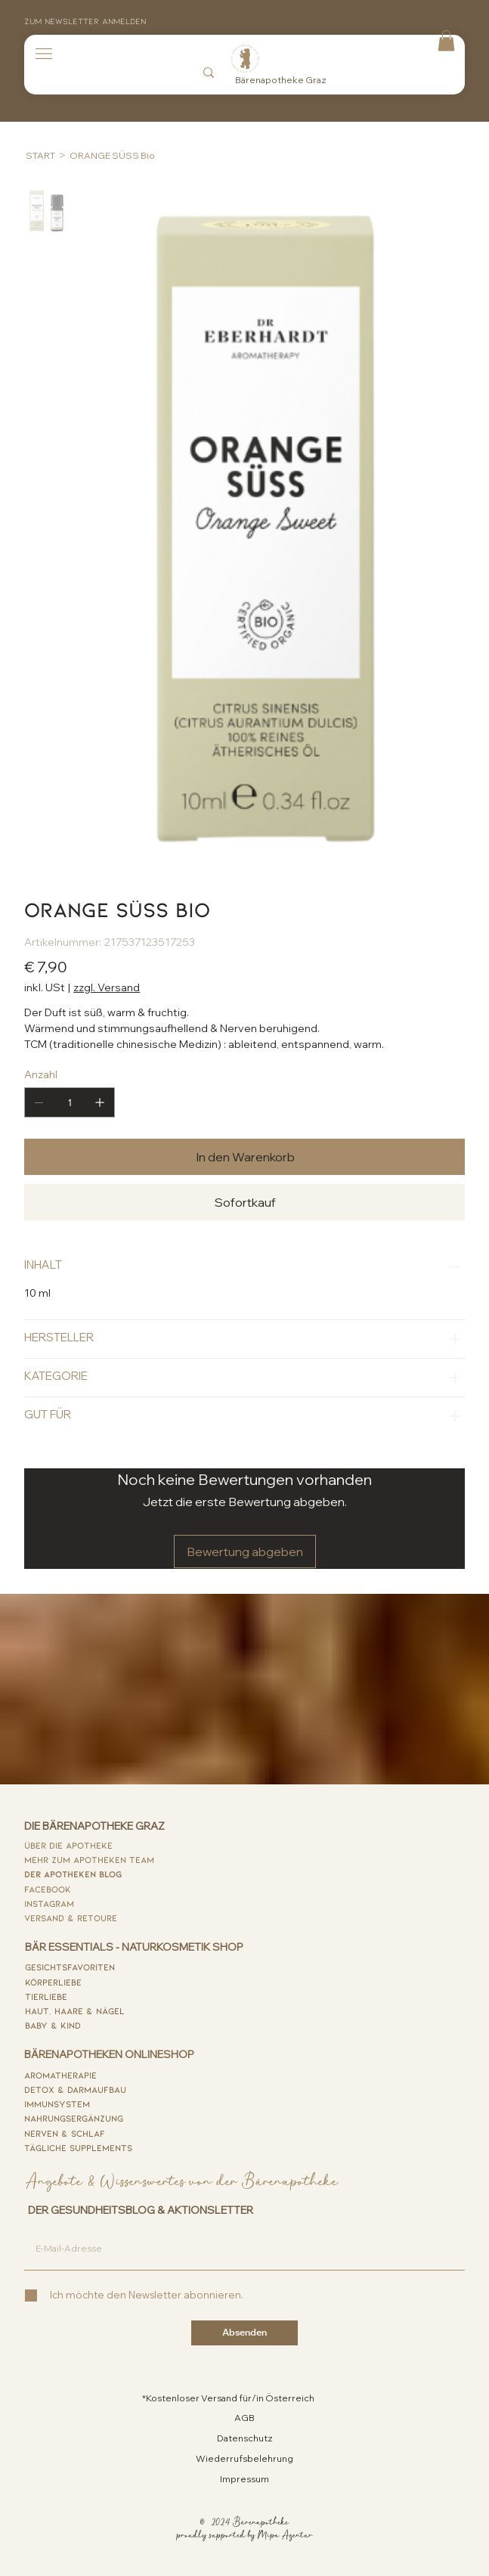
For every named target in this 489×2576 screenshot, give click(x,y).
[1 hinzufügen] (100, 1102)
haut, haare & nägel (75, 2010)
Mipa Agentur (285, 2535)
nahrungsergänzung (73, 2118)
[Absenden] (244, 2332)
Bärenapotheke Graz (281, 79)
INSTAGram (49, 1903)
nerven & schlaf (64, 2133)
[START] (40, 155)
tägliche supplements (78, 2147)
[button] (446, 40)
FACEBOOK (47, 1888)
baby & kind (53, 2025)
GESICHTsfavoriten (70, 1966)
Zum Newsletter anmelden (85, 21)
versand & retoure (70, 1917)
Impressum (244, 2479)
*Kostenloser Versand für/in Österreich (228, 2398)
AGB (244, 2417)
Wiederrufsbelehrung (244, 2458)
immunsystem (57, 2103)
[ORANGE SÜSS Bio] (112, 155)
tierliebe (46, 1996)
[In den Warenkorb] (244, 1157)
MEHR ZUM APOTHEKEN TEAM (89, 1859)
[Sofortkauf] (244, 1202)
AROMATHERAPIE (60, 2074)
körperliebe (53, 1981)
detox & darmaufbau (75, 2089)
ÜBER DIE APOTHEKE (68, 1845)
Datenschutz (245, 2438)
